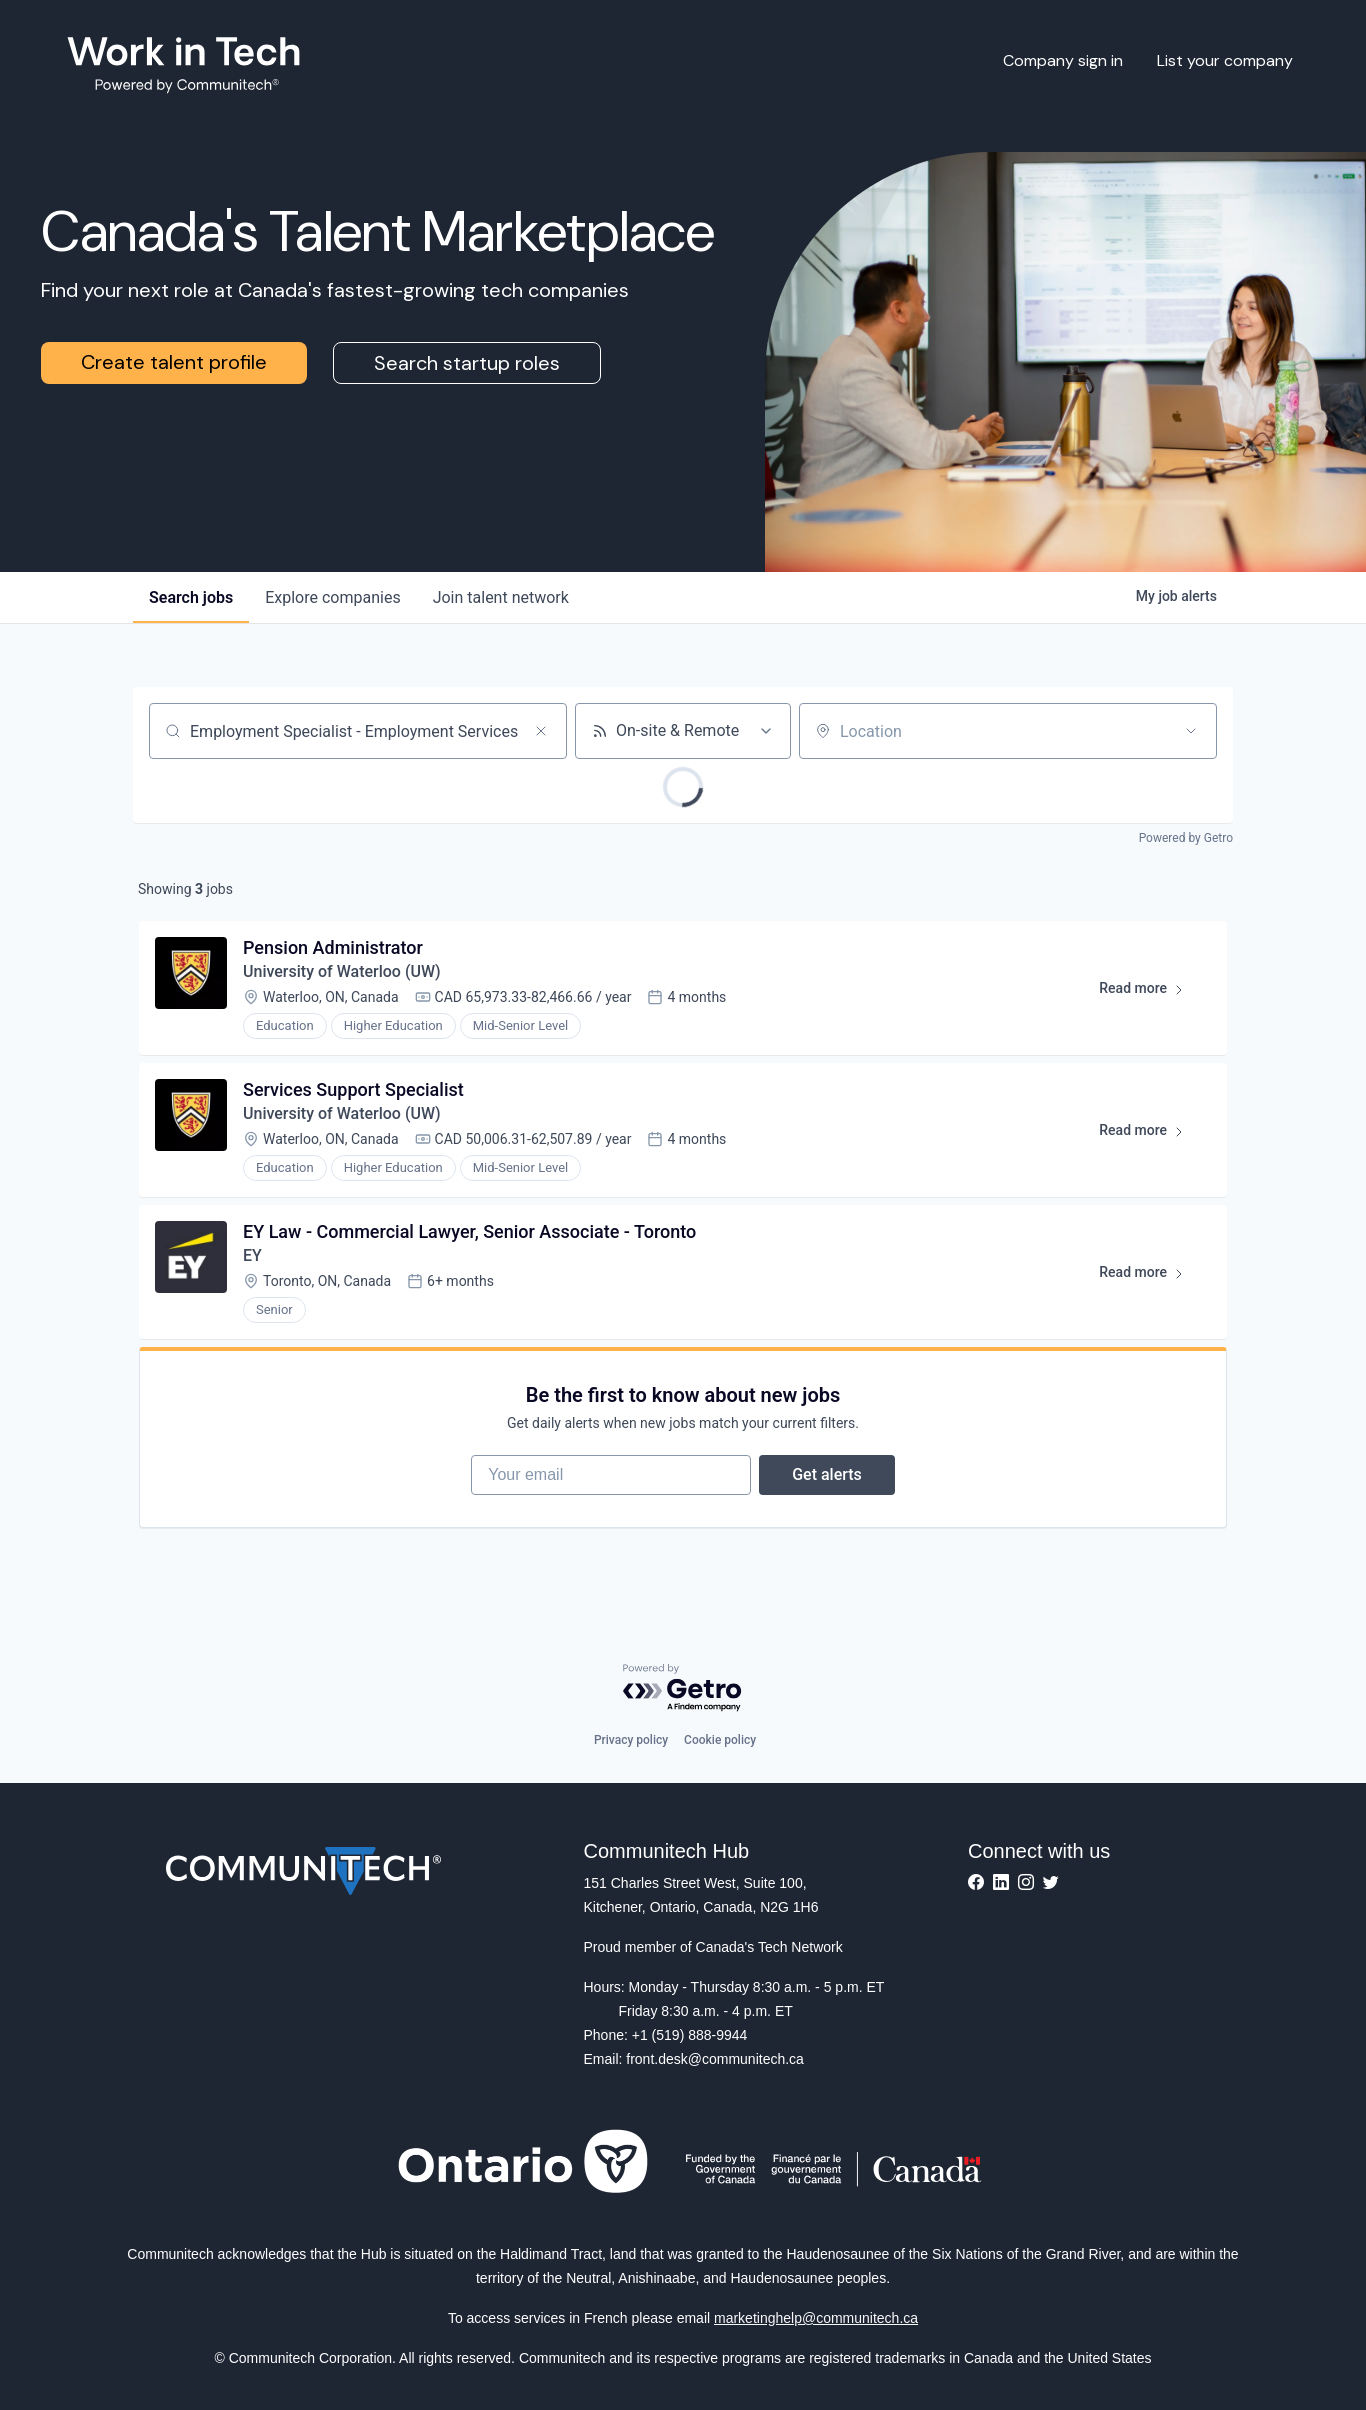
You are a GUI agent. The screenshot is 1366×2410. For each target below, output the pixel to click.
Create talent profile (174, 362)
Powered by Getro (1186, 838)
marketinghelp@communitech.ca (816, 2318)
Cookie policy (720, 1740)
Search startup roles (467, 363)
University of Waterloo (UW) (342, 971)
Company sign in (1063, 60)
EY (252, 1255)
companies (332, 597)
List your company (1225, 60)
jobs (191, 597)
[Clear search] (541, 731)
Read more (1150, 992)
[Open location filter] (1191, 731)
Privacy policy (631, 1740)
